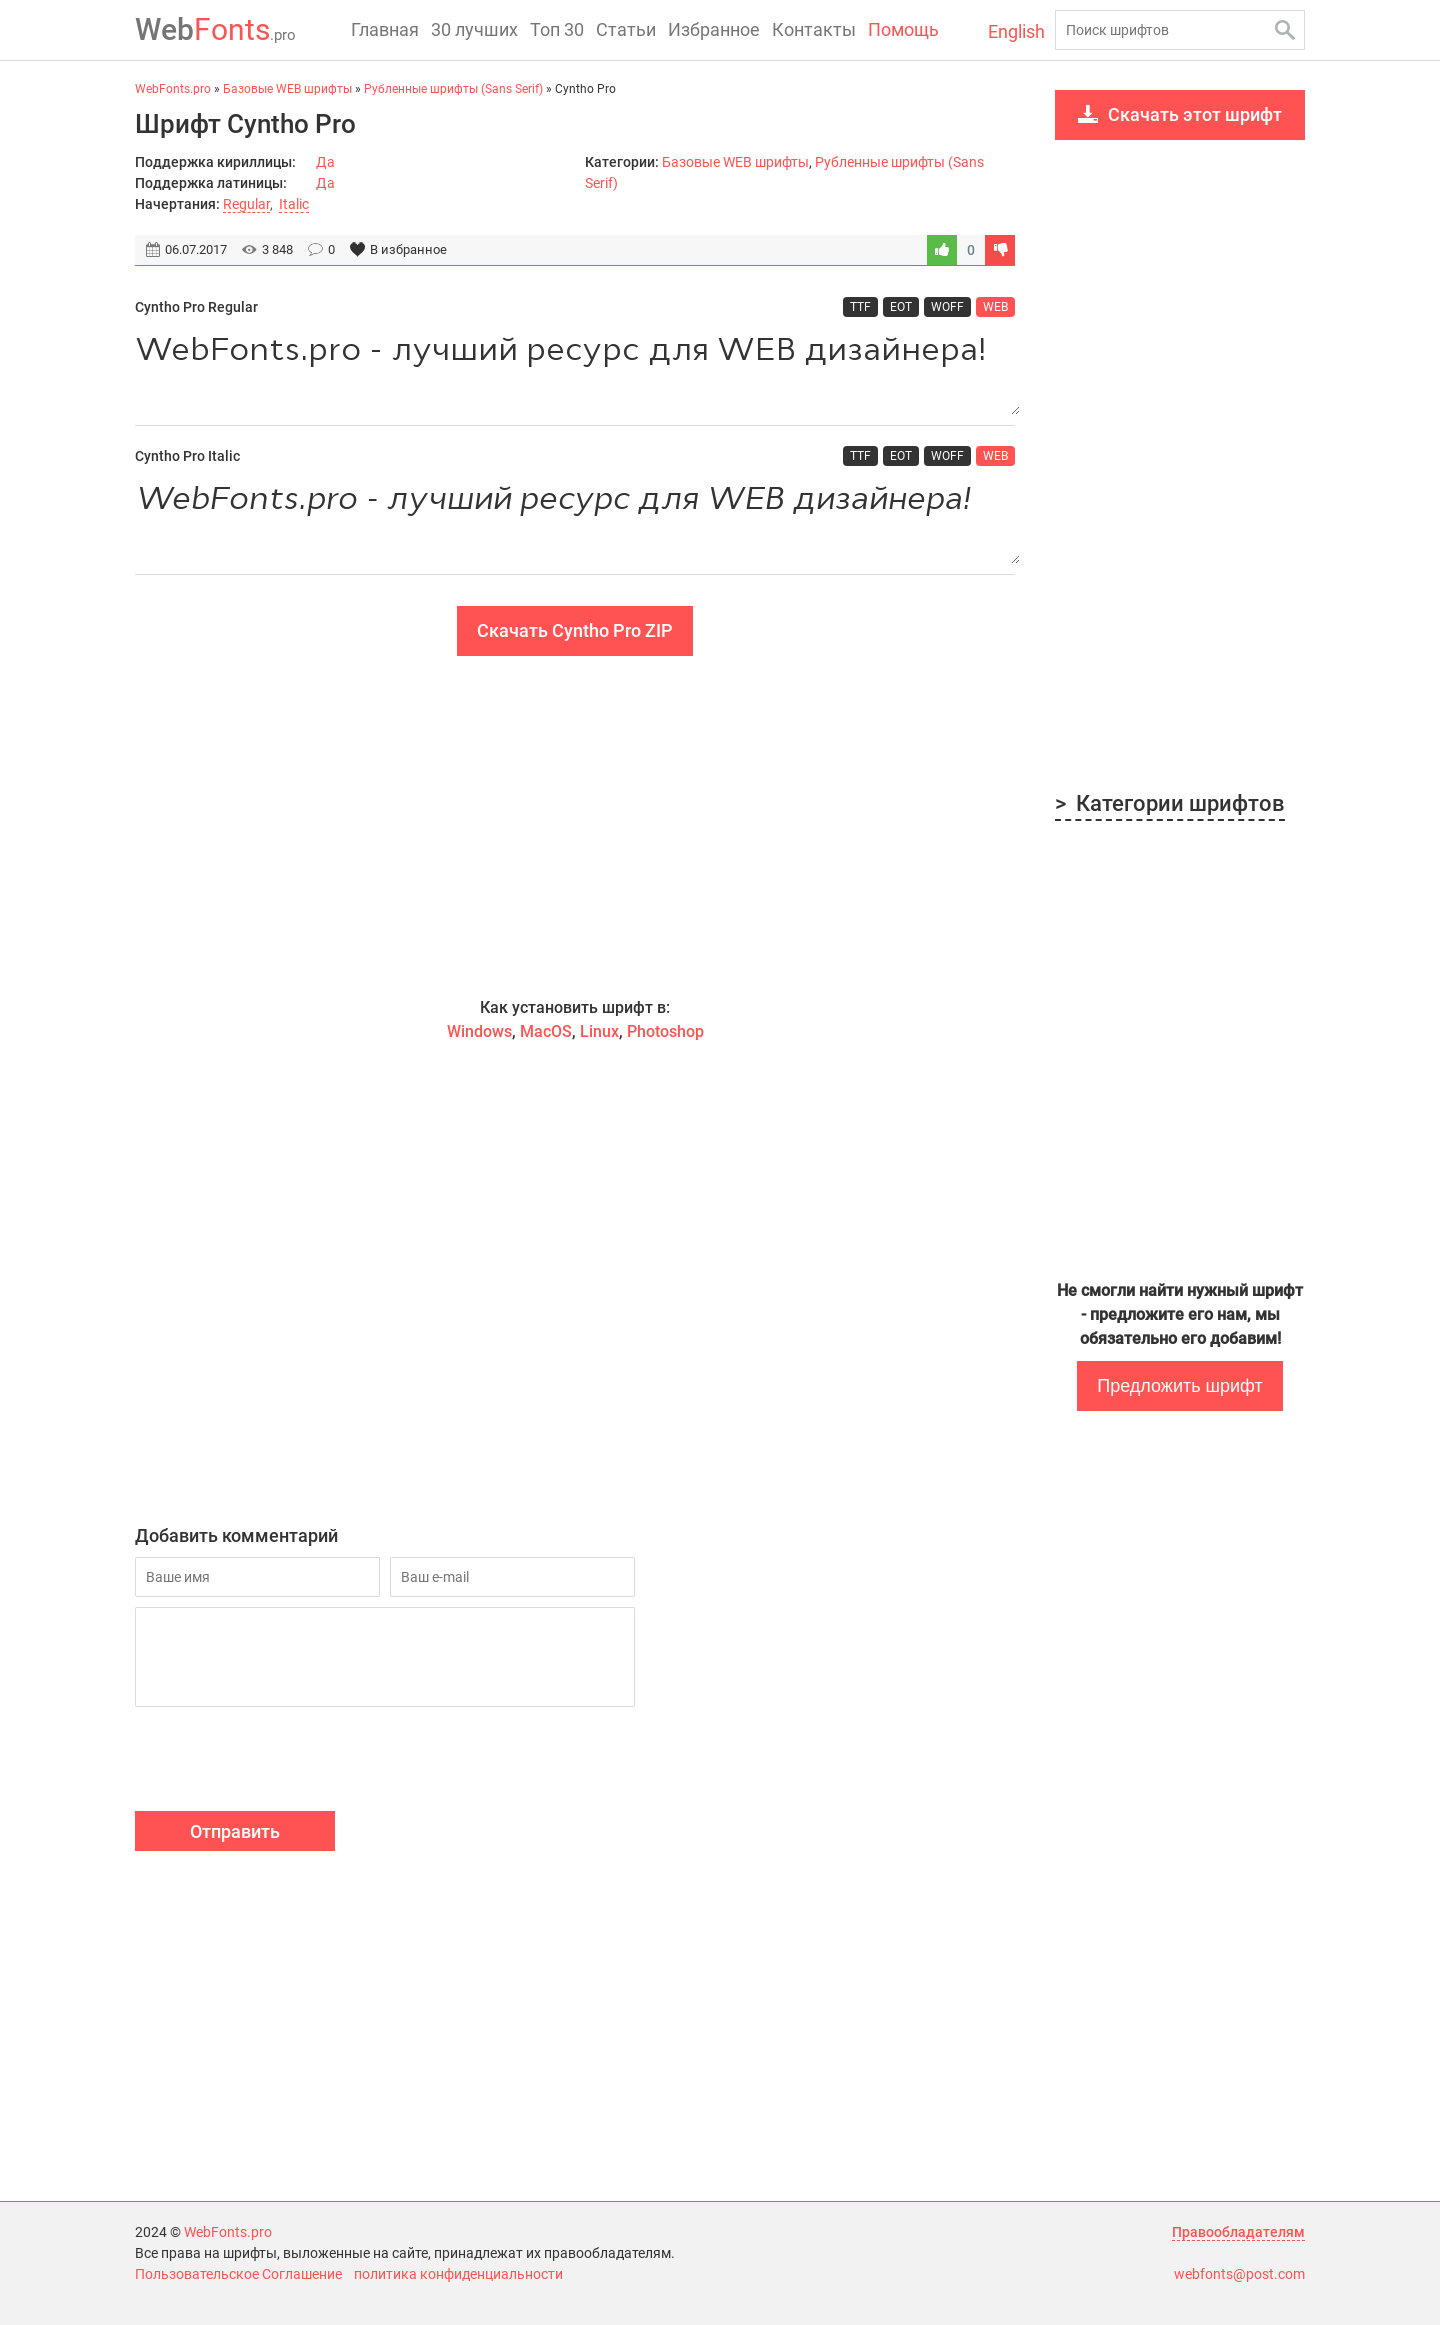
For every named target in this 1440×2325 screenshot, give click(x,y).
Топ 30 (557, 29)
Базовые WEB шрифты (735, 162)
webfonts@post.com (1239, 2274)
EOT (901, 307)
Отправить (235, 1831)
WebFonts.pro (228, 2232)
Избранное (714, 29)
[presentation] (287, 1762)
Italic (294, 204)
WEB (995, 307)
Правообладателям (1238, 2232)
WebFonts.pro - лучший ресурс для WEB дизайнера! (575, 371)
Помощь (903, 29)
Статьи (626, 29)
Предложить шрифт (1179, 1386)
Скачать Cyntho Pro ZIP (575, 630)
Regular (246, 204)
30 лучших (474, 29)
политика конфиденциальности (458, 2274)
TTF (860, 307)
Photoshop (665, 1031)
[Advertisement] (575, 826)
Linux (599, 1031)
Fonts (215, 29)
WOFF (947, 307)
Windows (479, 1031)
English (1016, 31)
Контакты (814, 29)
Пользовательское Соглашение (238, 2274)
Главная (385, 29)
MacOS (546, 1031)
